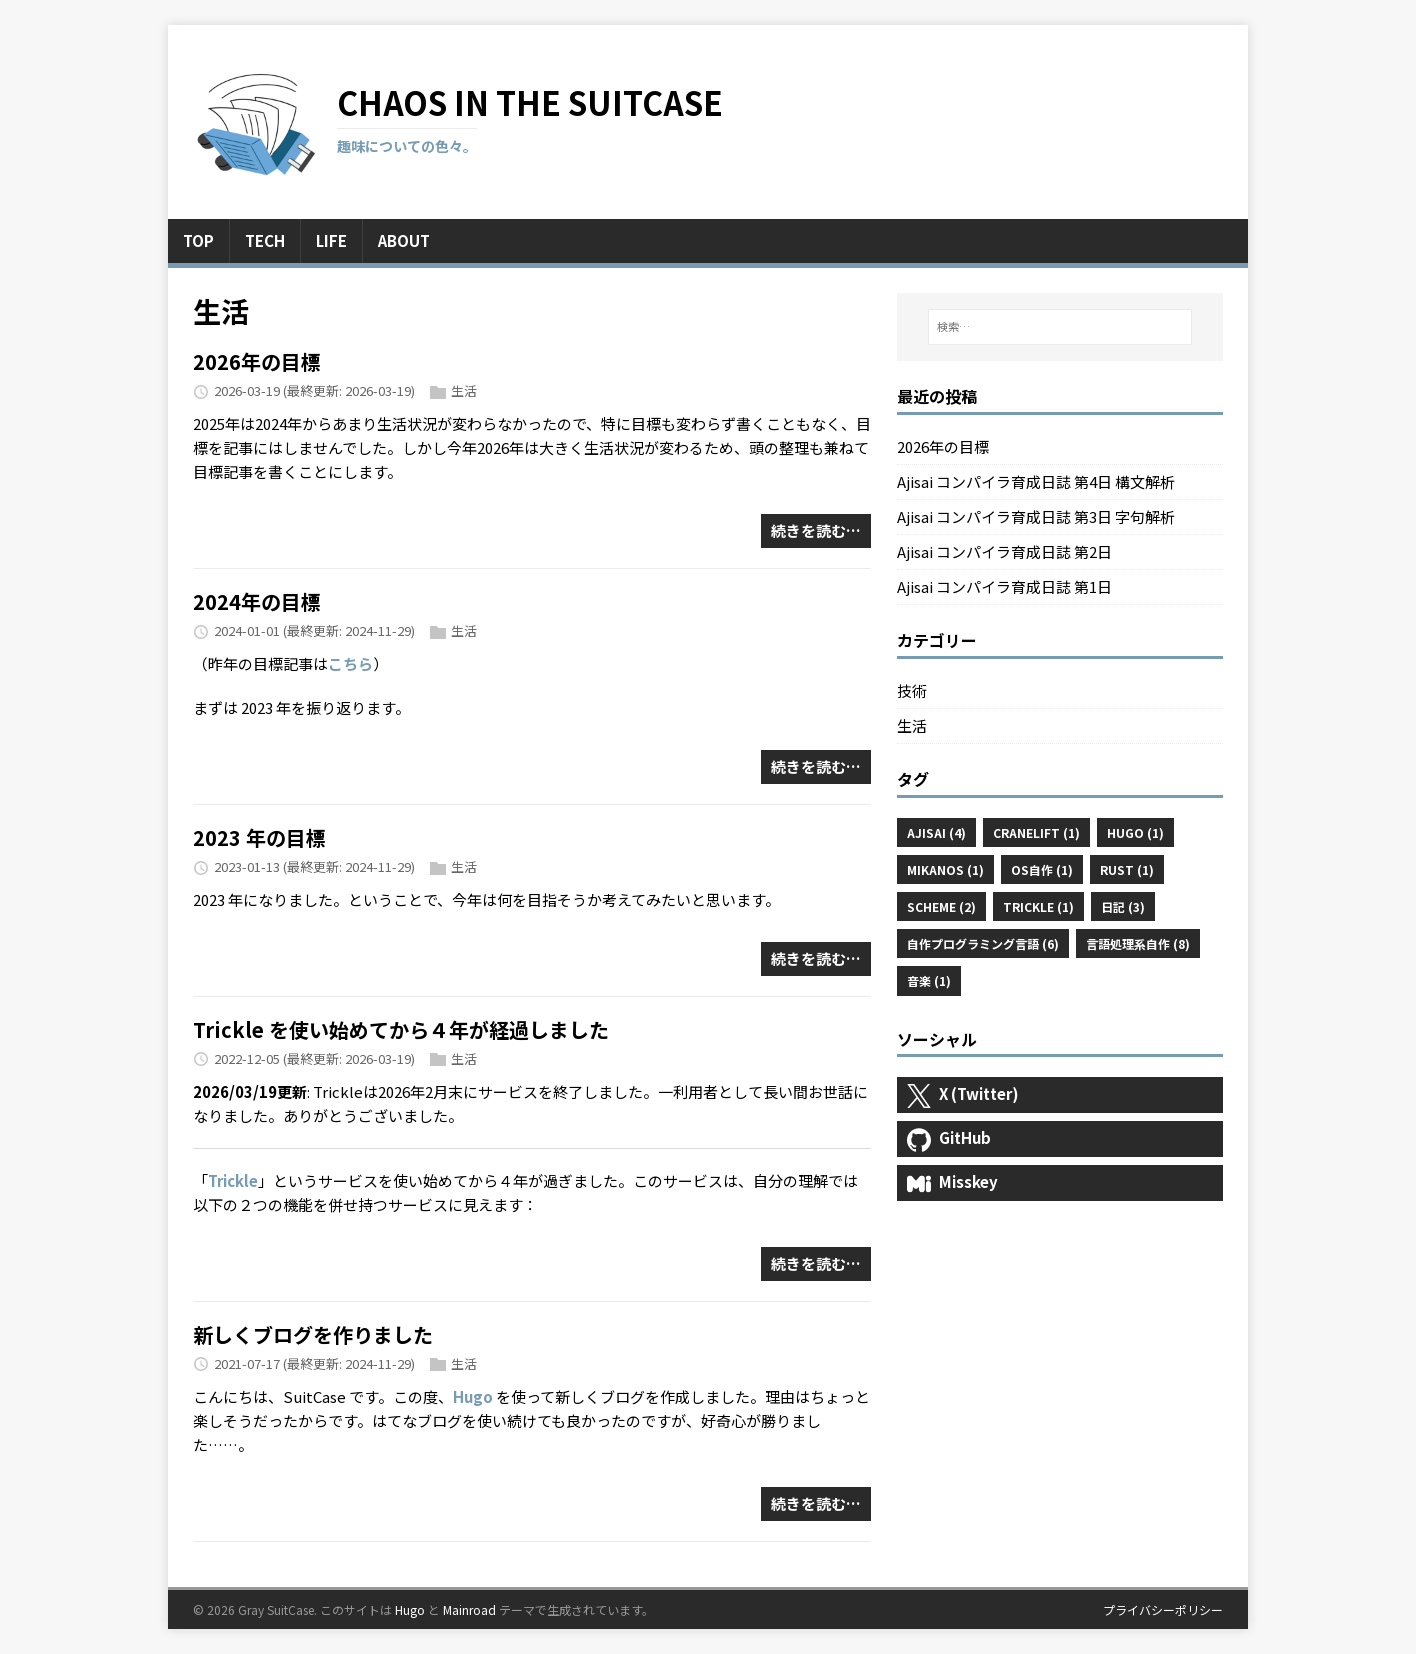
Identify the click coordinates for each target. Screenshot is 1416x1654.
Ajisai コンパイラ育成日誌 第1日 (1004, 586)
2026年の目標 (257, 361)
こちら (350, 663)
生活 (464, 390)
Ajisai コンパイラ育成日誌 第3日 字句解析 (1036, 516)
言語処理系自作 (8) (1138, 943)
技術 (912, 690)
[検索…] (1060, 327)
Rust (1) (1127, 869)
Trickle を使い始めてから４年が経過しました (401, 1029)
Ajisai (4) (936, 832)
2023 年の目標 (259, 837)
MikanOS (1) (945, 869)
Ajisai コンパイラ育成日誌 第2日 (1004, 551)
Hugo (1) (1135, 832)
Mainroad (469, 1609)
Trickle (233, 1180)
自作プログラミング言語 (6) (983, 943)
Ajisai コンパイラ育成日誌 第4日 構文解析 (1036, 481)
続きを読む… (816, 530)
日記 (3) (1123, 906)
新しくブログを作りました (313, 1334)
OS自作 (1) (1042, 869)
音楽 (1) (929, 980)
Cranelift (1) (1036, 832)
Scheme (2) (941, 906)
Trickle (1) (1038, 906)
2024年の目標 (257, 601)
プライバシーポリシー (1163, 1609)
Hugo (473, 1396)
